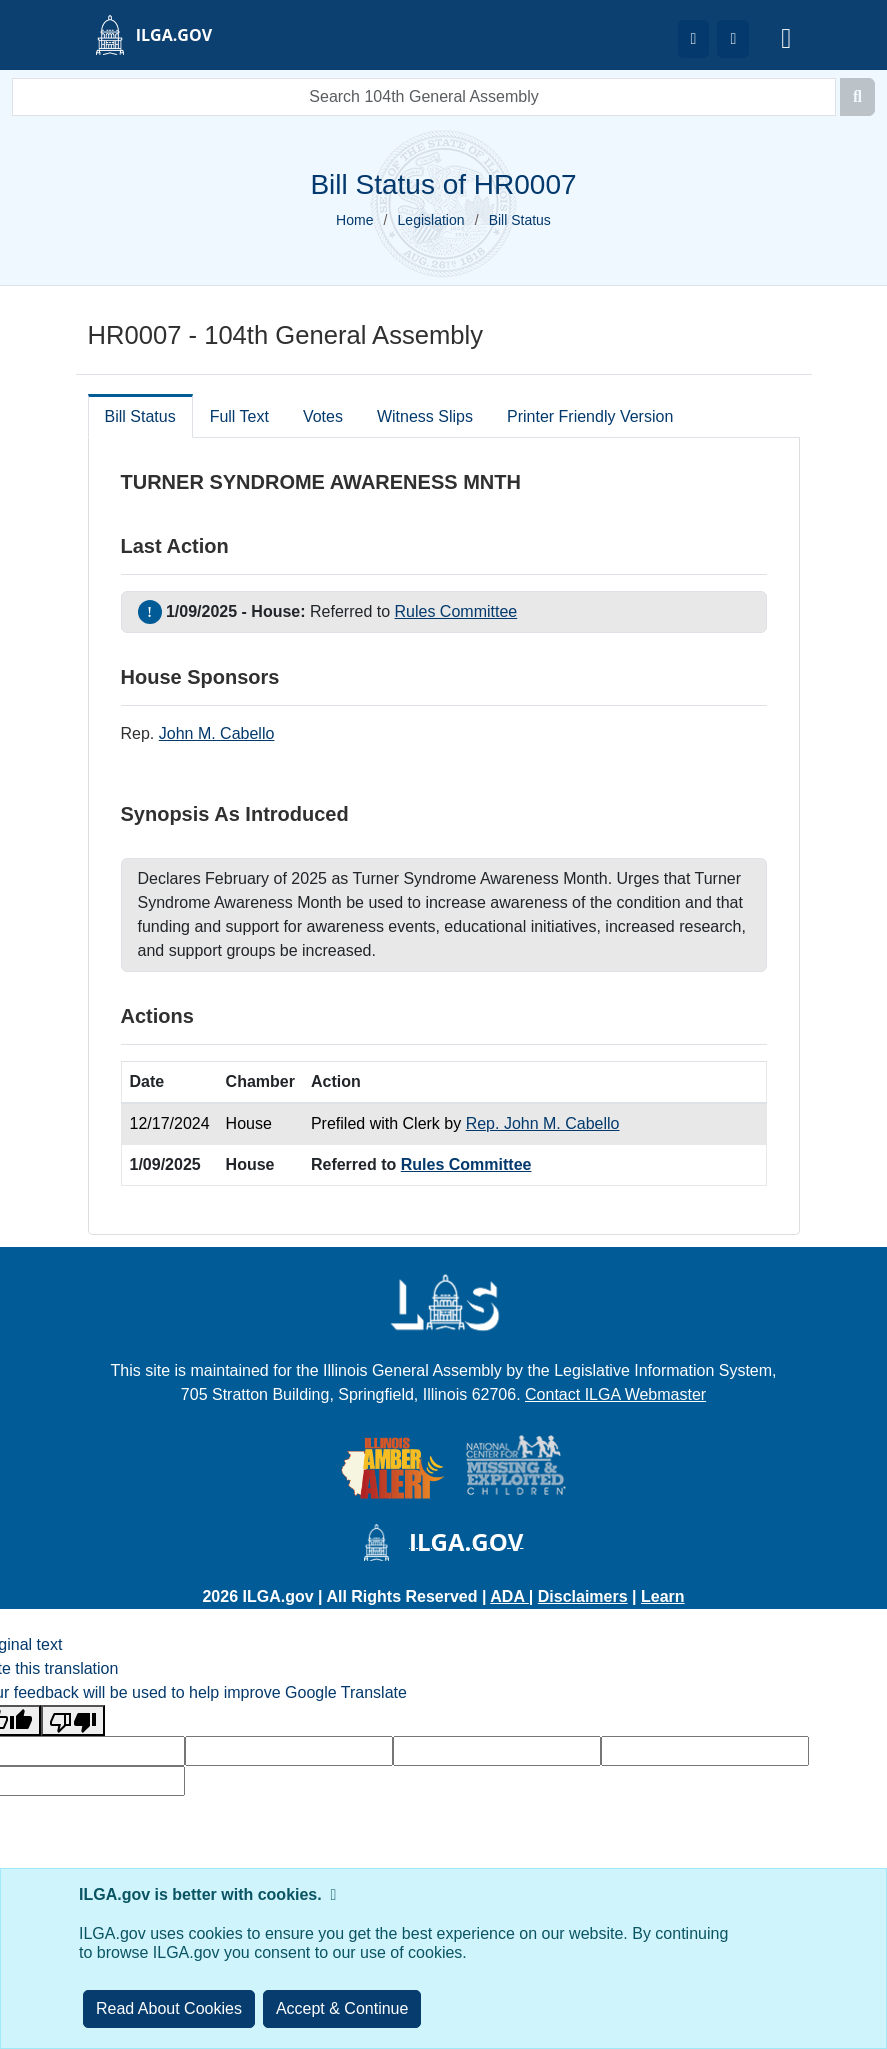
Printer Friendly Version (590, 416)
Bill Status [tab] (140, 416)
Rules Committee (456, 611)
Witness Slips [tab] (425, 416)
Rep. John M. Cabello (543, 1123)
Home (354, 220)
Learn (663, 1596)
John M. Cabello (217, 733)
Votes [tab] (323, 416)
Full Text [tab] (239, 416)
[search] (424, 97)
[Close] (342, 2009)
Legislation (431, 220)
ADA (509, 1596)
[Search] (857, 97)
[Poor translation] (73, 1720)
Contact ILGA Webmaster (615, 1394)
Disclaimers (583, 1596)
